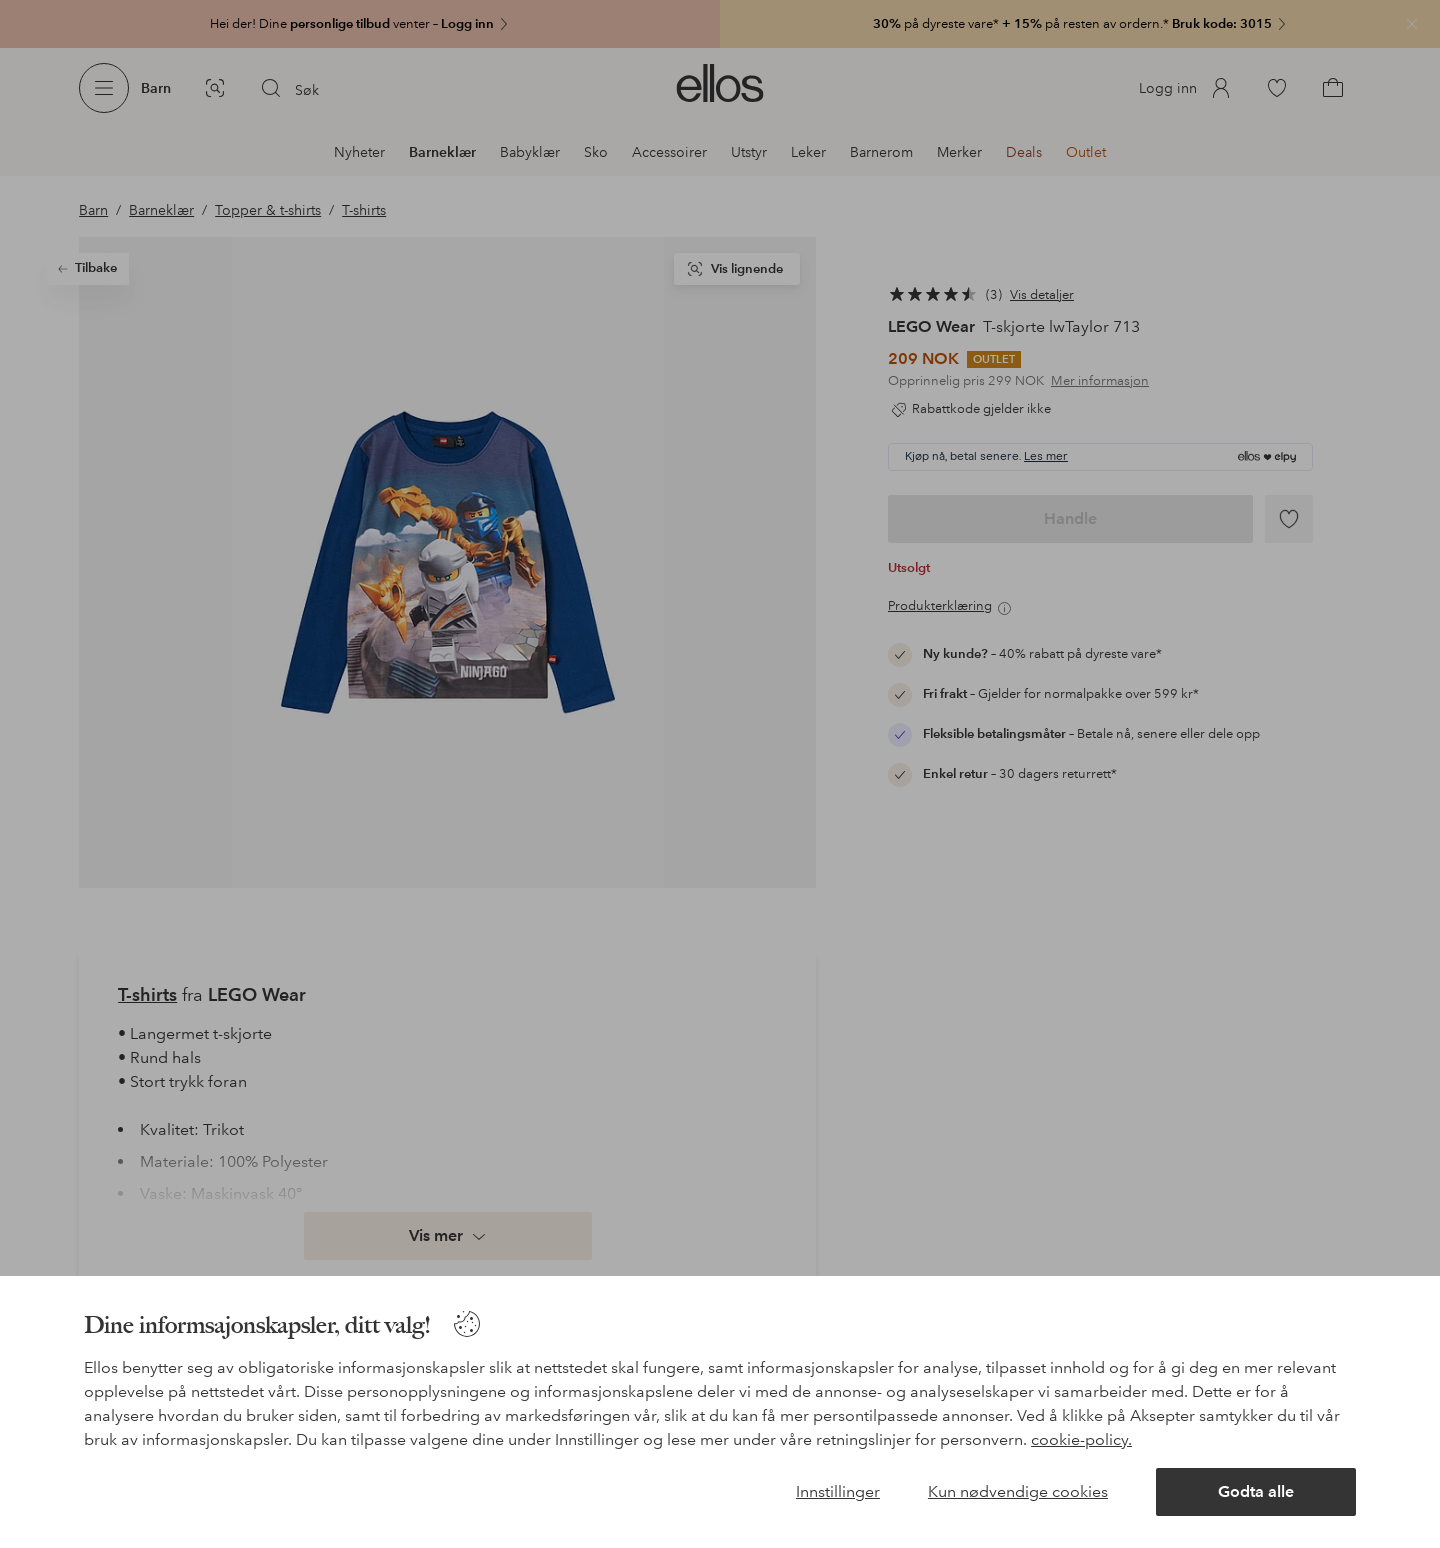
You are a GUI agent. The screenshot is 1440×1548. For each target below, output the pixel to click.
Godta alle (1256, 1491)
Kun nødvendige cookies (1018, 1491)
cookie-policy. (1081, 1439)
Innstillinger (838, 1491)
